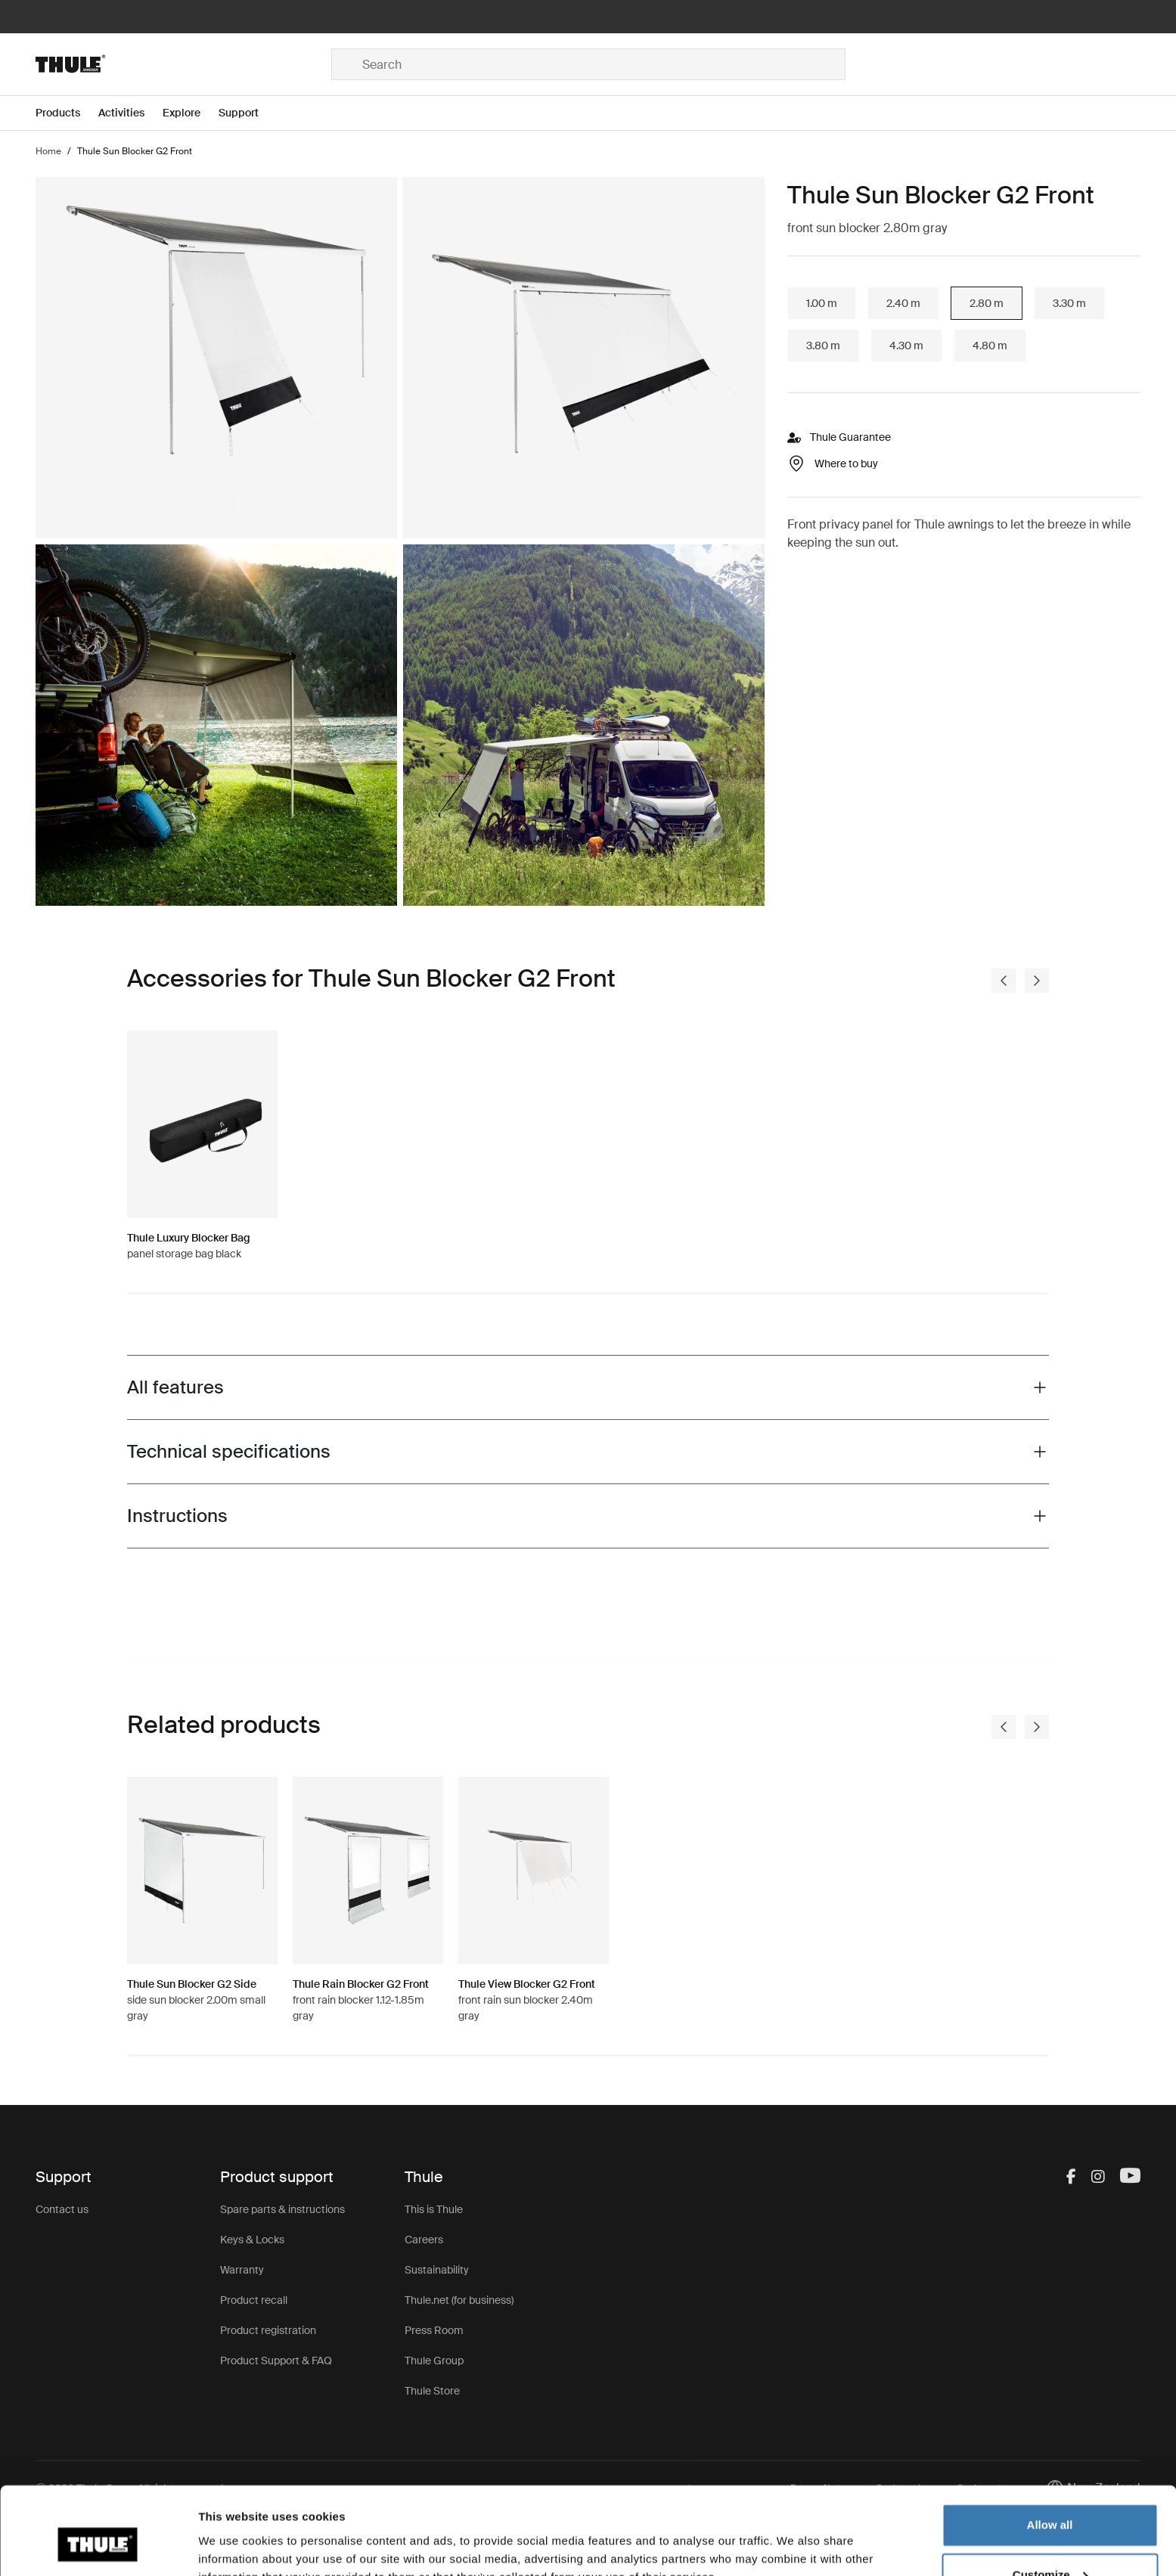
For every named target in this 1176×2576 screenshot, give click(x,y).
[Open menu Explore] (191, 113)
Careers (424, 2239)
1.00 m (821, 303)
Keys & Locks (252, 2239)
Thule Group (434, 2360)
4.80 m (990, 345)
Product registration (268, 2330)
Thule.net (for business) (459, 2300)
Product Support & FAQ (276, 2360)
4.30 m (906, 345)
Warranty (242, 2270)
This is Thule (434, 2209)
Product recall (253, 2300)
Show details (233, 2546)
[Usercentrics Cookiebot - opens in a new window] (98, 2546)
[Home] (183, 64)
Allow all (1050, 2453)
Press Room (434, 2330)
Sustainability (437, 2270)
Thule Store (432, 2391)
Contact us (62, 2209)
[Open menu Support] (248, 113)
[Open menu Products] (67, 113)
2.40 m (903, 303)
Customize (1050, 2502)
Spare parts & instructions (282, 2209)
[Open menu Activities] (130, 113)
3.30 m (1069, 303)
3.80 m (823, 345)
